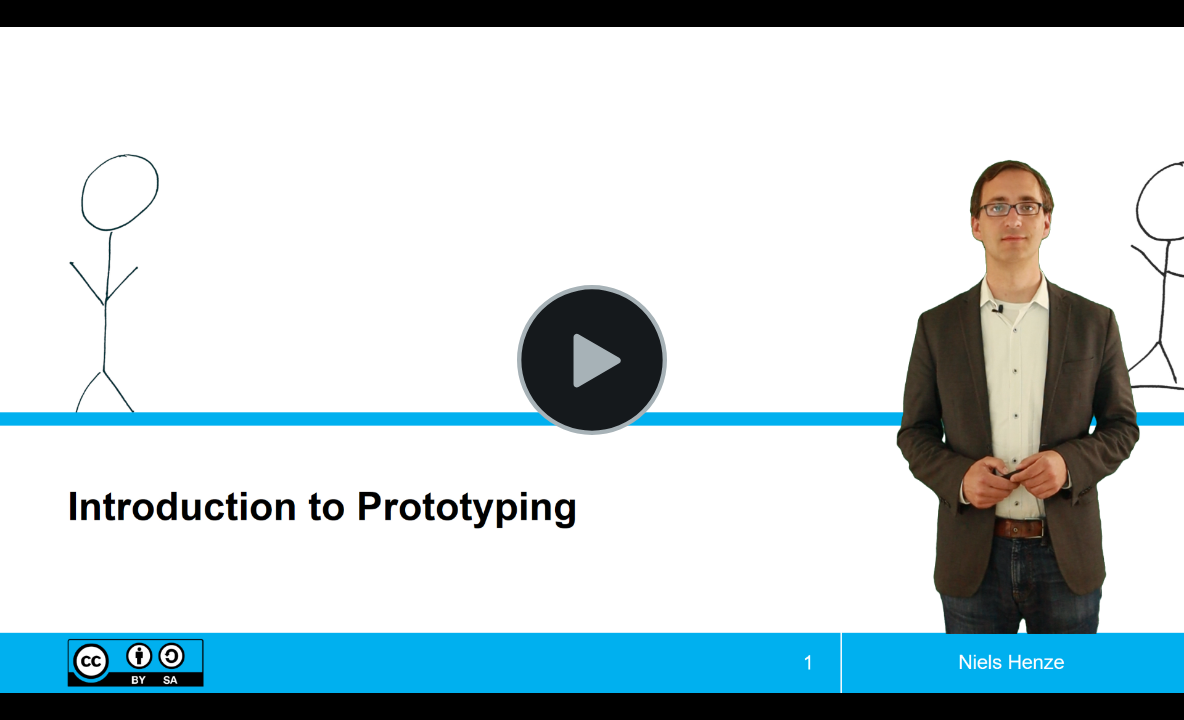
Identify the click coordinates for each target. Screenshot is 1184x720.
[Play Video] (592, 360)
